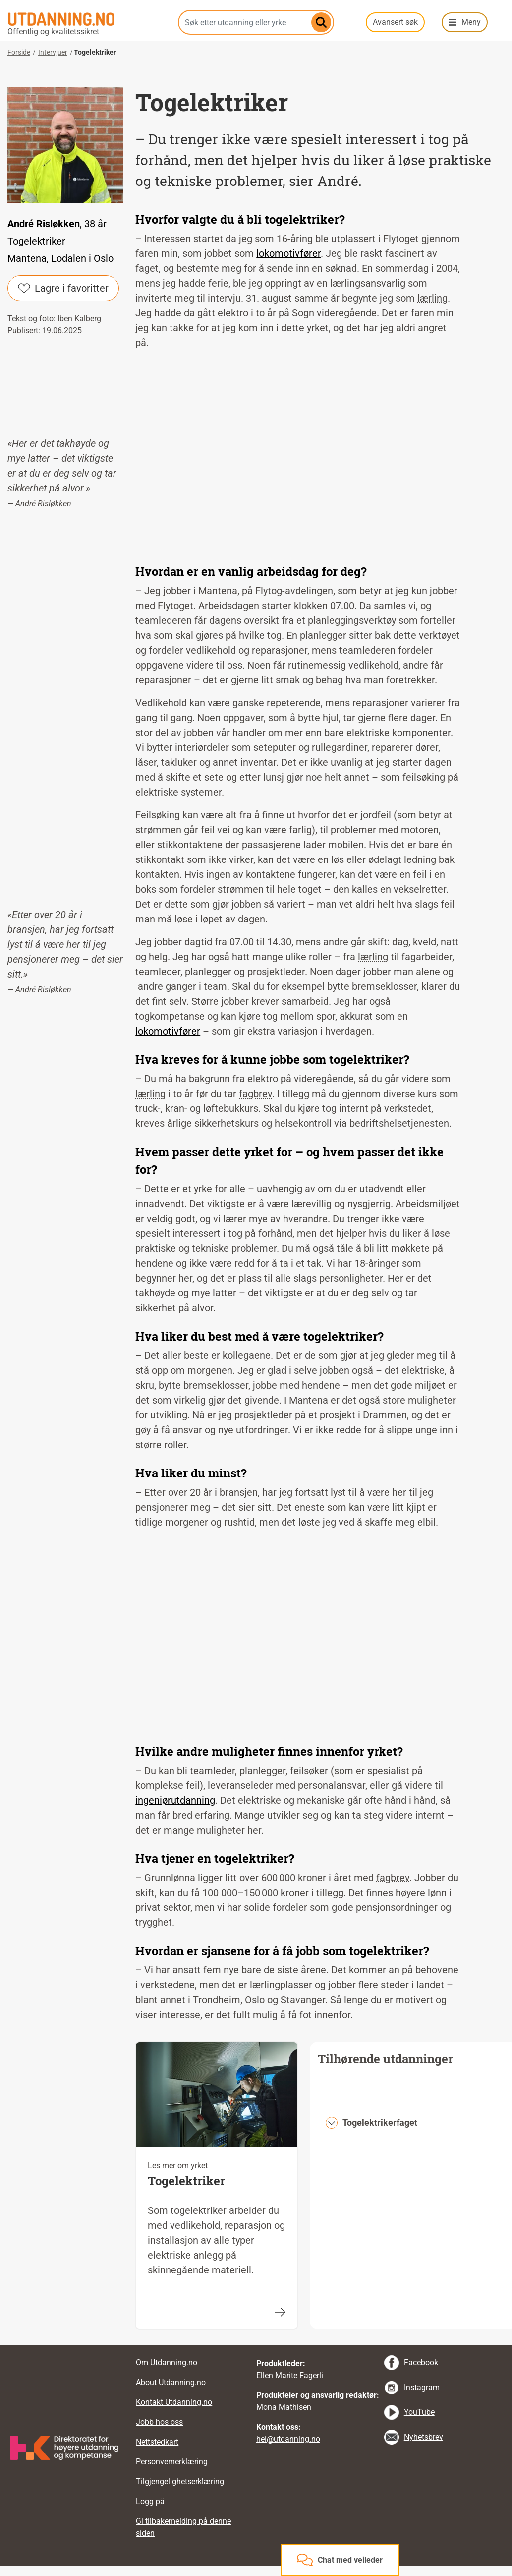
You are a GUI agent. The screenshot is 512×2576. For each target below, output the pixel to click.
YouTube (419, 2412)
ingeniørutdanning (175, 1800)
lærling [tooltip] (432, 298)
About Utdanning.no (171, 2382)
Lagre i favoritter (63, 288)
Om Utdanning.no (166, 2362)
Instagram (422, 2387)
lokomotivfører (288, 253)
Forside (18, 52)
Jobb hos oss (159, 2422)
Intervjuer (52, 52)
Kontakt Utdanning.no (174, 2402)
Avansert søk (395, 22)
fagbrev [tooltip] (255, 1094)
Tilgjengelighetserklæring (180, 2481)
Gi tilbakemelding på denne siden (183, 2527)
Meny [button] (471, 22)
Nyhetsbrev (423, 2437)
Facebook (421, 2362)
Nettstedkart (157, 2442)
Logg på (150, 2501)
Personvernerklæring (172, 2461)
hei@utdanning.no (288, 2439)
